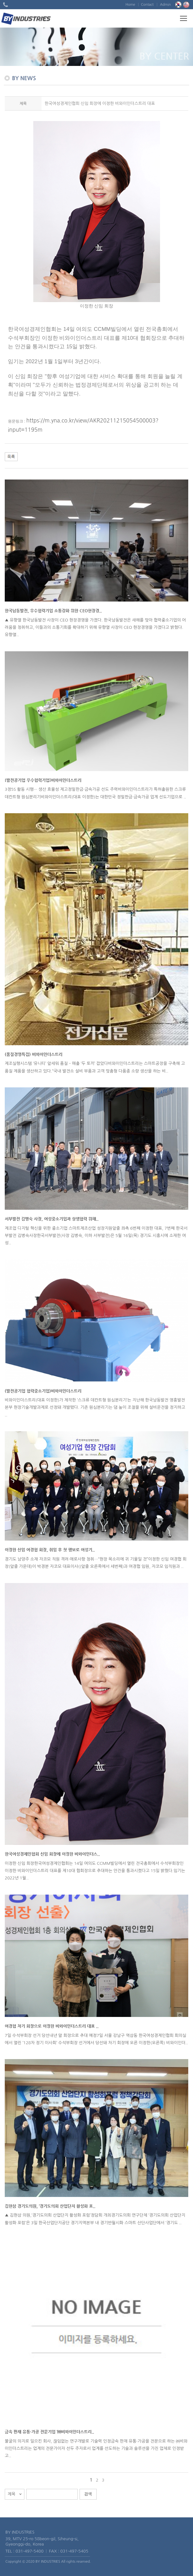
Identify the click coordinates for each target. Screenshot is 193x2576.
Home (130, 4)
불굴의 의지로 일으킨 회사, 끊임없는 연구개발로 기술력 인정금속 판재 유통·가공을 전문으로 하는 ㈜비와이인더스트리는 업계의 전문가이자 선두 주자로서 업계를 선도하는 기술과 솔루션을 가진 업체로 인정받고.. (96, 2448)
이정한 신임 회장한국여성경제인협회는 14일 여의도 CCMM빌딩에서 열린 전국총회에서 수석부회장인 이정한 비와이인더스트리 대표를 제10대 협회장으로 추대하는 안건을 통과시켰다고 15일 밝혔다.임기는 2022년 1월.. (95, 1870)
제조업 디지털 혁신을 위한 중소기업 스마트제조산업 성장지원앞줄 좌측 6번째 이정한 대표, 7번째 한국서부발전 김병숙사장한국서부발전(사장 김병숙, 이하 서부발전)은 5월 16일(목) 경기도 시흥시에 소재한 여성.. (96, 1235)
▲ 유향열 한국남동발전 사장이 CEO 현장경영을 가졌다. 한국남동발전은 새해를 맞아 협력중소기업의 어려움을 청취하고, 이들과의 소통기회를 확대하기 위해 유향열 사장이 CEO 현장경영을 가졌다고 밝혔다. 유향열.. (95, 627)
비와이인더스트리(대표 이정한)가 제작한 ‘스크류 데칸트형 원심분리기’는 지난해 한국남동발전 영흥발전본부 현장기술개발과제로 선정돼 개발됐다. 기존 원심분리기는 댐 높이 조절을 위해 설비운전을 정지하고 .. (95, 1407)
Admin (165, 4)
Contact (147, 4)
